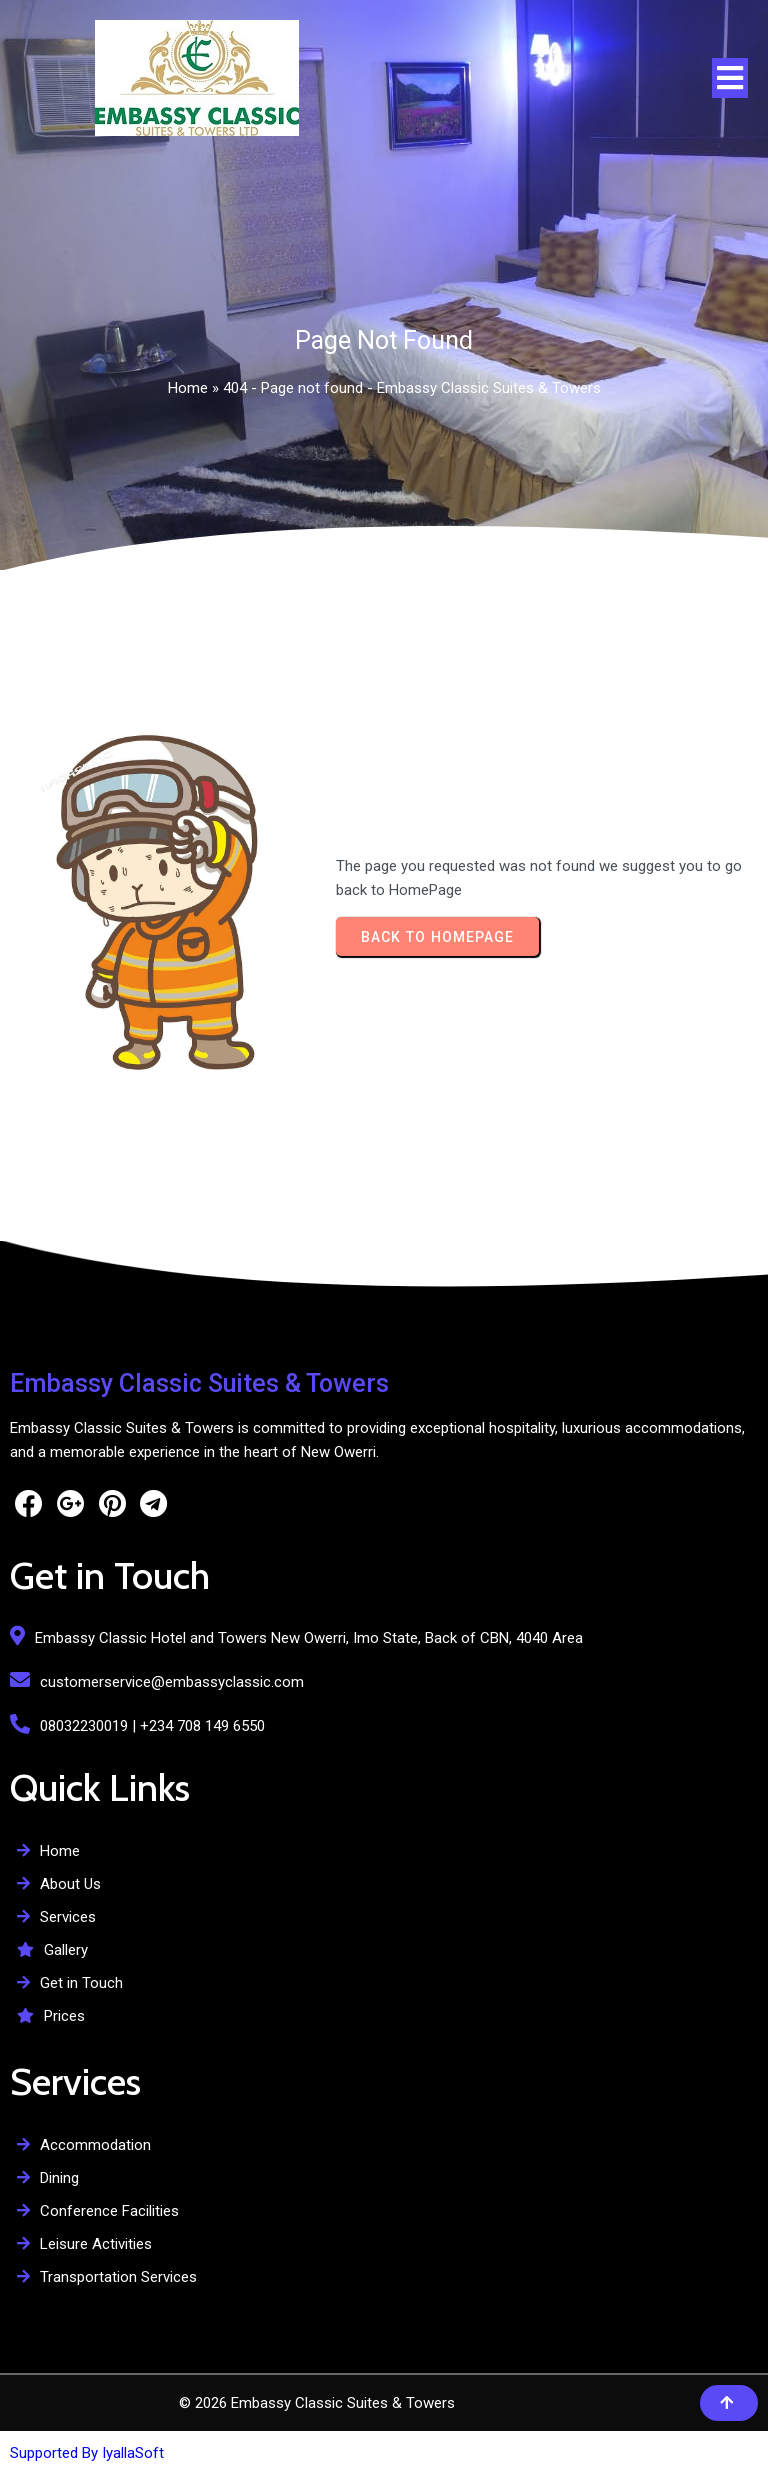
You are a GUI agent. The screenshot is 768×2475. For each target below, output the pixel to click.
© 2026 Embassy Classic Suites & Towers (317, 2403)
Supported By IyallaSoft (87, 2453)
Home (188, 388)
